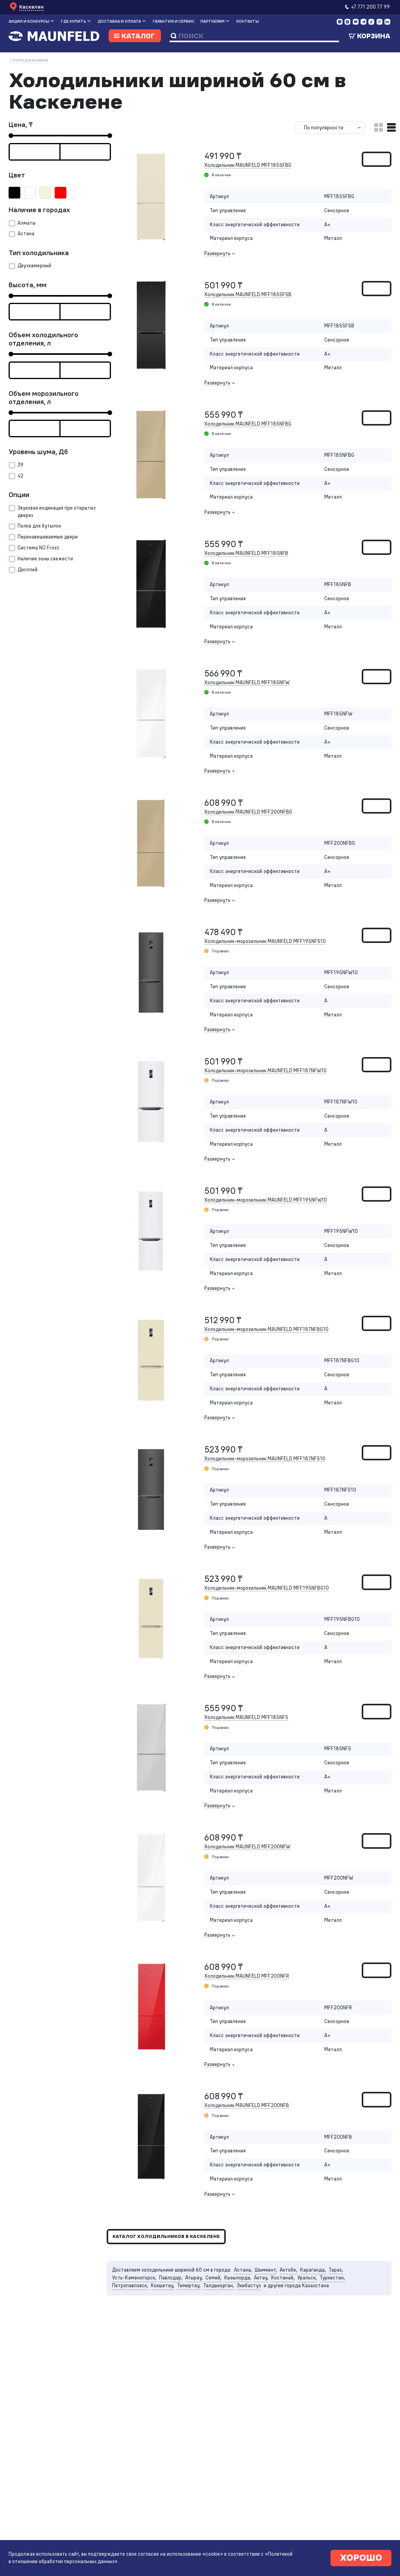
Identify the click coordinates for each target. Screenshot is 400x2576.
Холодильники (30, 60)
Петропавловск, (130, 2285)
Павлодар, (170, 2278)
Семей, (213, 2278)
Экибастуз (249, 2285)
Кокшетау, (162, 2285)
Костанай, (283, 2278)
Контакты (247, 21)
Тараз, (336, 2270)
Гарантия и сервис (174, 21)
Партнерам (212, 21)
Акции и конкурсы (29, 21)
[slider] (11, 135)
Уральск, (307, 2278)
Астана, (243, 2270)
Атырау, (194, 2278)
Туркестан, (332, 2278)
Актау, (261, 2278)
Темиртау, (188, 2285)
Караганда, (313, 2270)
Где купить (73, 21)
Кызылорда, (237, 2278)
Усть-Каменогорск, (134, 2278)
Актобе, (288, 2270)
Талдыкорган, (218, 2285)
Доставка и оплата (119, 21)
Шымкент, (266, 2270)
